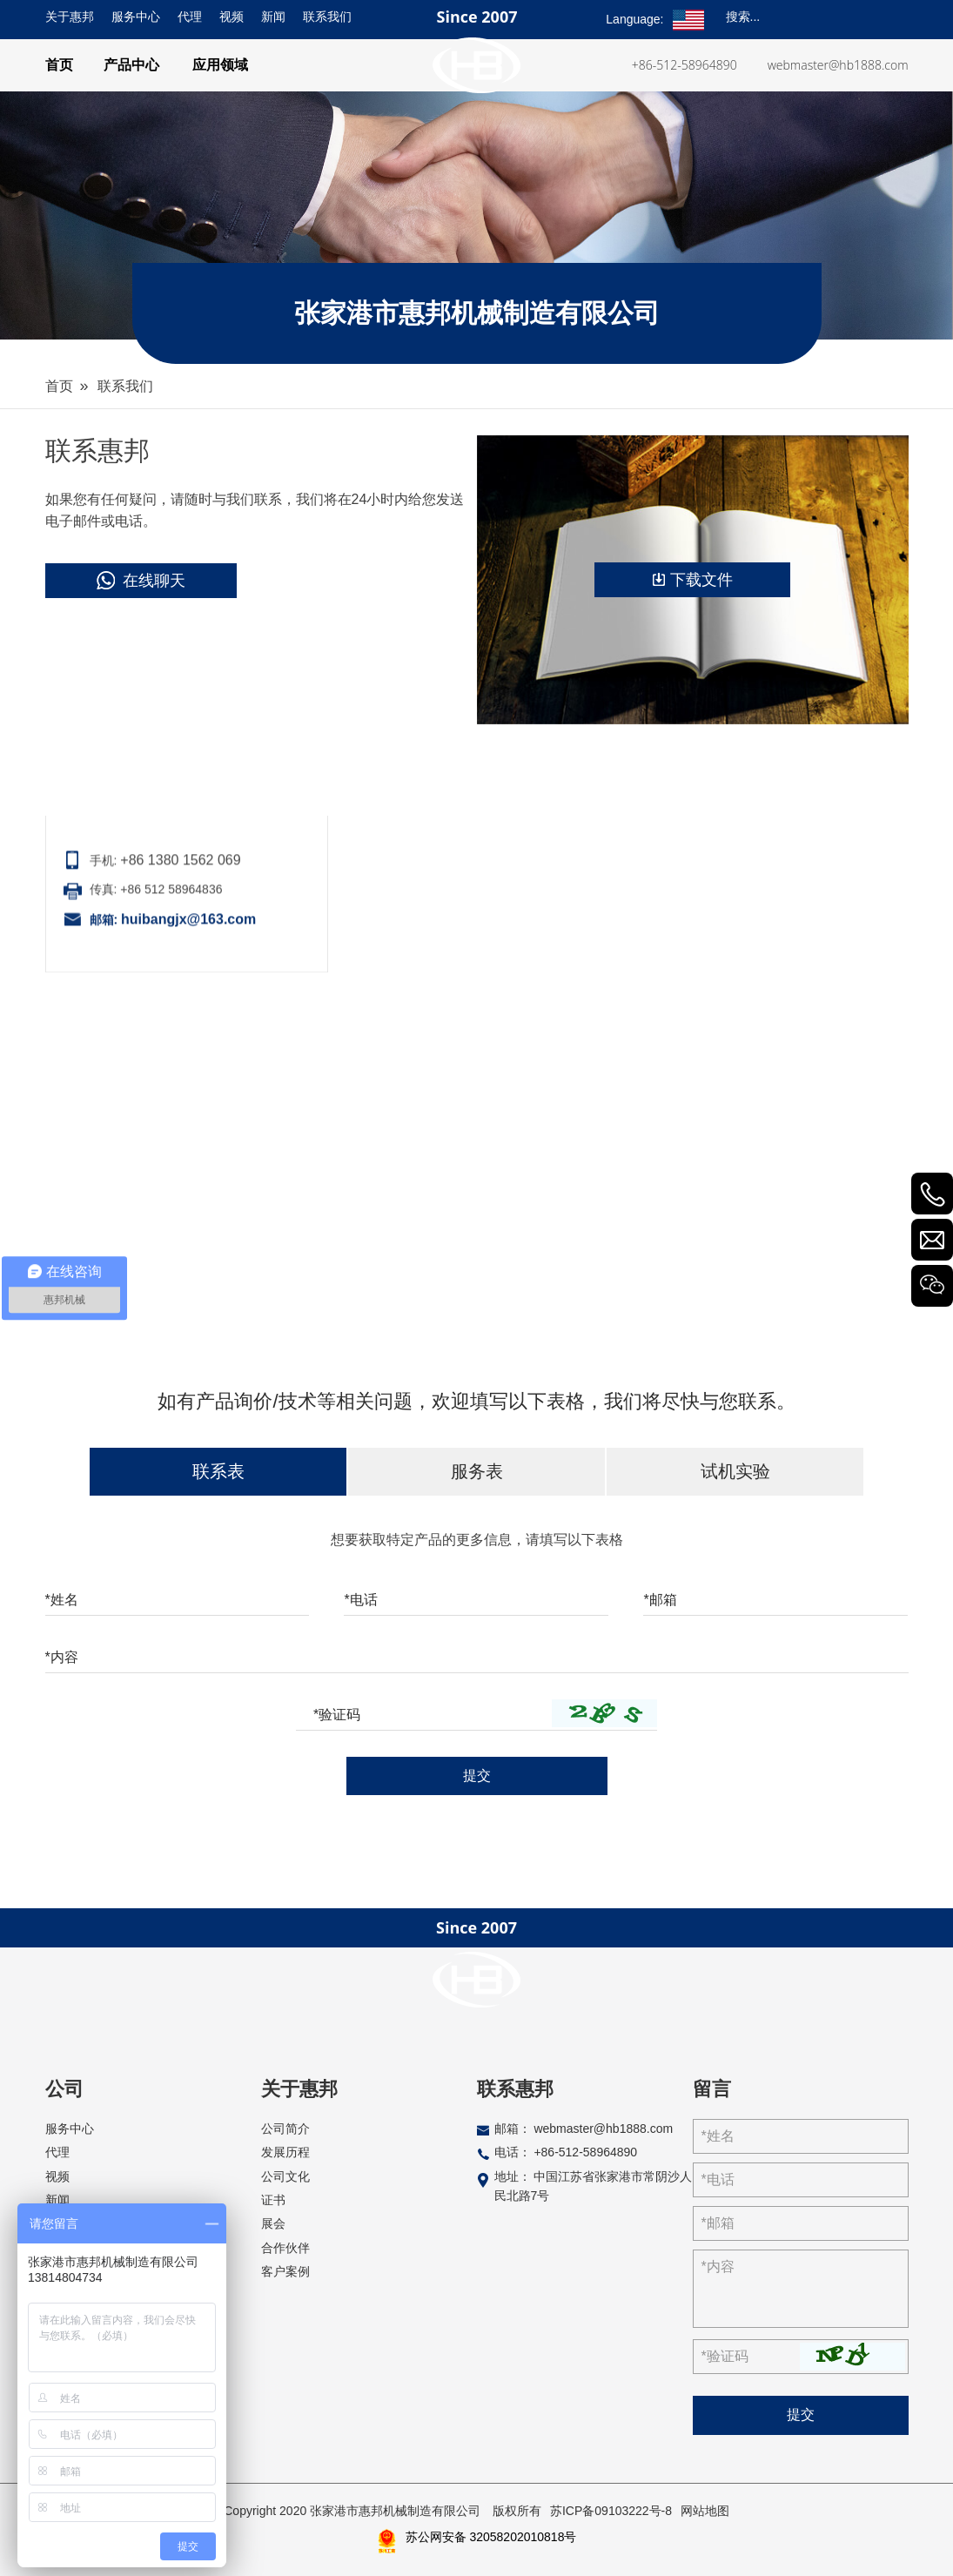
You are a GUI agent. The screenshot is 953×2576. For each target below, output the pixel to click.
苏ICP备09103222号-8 (611, 2511)
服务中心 (135, 17)
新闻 (273, 17)
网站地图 (705, 2511)
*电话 (360, 1599)
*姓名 (61, 1599)
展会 (273, 2223)
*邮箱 (659, 1599)
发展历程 (285, 2152)
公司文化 (285, 2176)
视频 (231, 17)
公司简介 (285, 2128)
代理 (190, 17)
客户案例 (285, 2271)
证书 (273, 2200)
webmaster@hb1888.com (838, 65)
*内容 (61, 1657)
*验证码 (336, 1714)
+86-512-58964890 (684, 65)
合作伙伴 (285, 2248)
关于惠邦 (69, 17)
